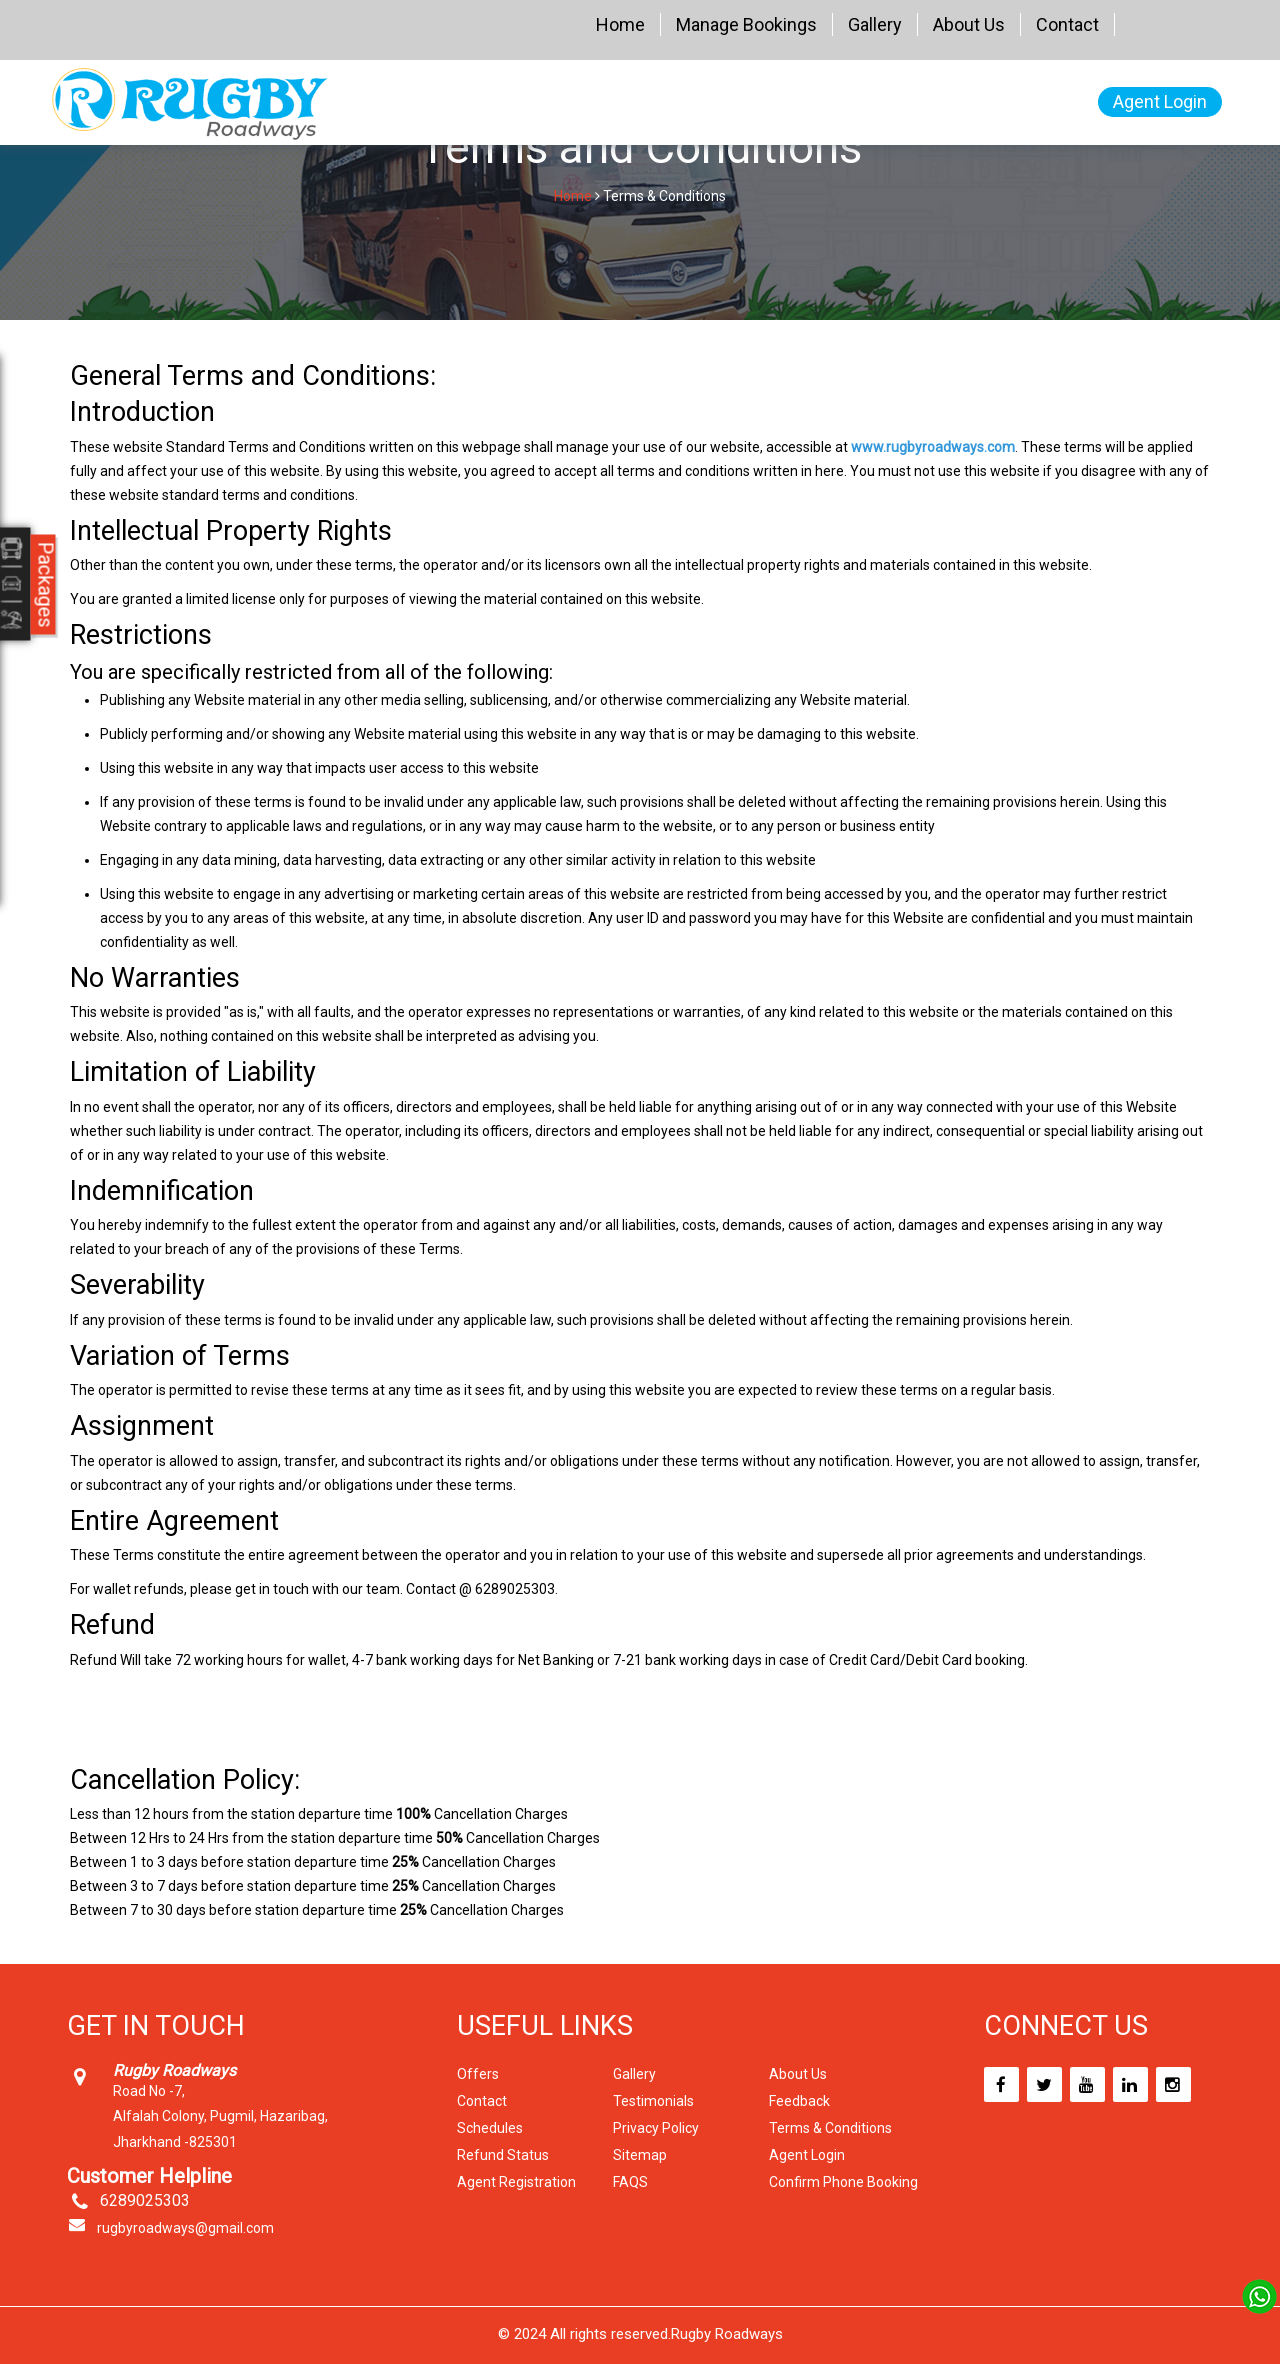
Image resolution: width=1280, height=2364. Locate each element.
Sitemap (640, 2155)
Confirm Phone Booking (843, 2182)
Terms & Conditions (830, 2128)
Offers (478, 2074)
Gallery (875, 24)
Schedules (490, 2128)
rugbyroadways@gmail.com (185, 2228)
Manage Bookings (746, 24)
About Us (969, 24)
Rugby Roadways (727, 2334)
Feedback (799, 2101)
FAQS (630, 2182)
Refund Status (503, 2155)
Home (620, 24)
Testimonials (653, 2101)
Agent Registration (516, 2182)
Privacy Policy (656, 2128)
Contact (1067, 24)
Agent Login (1160, 101)
